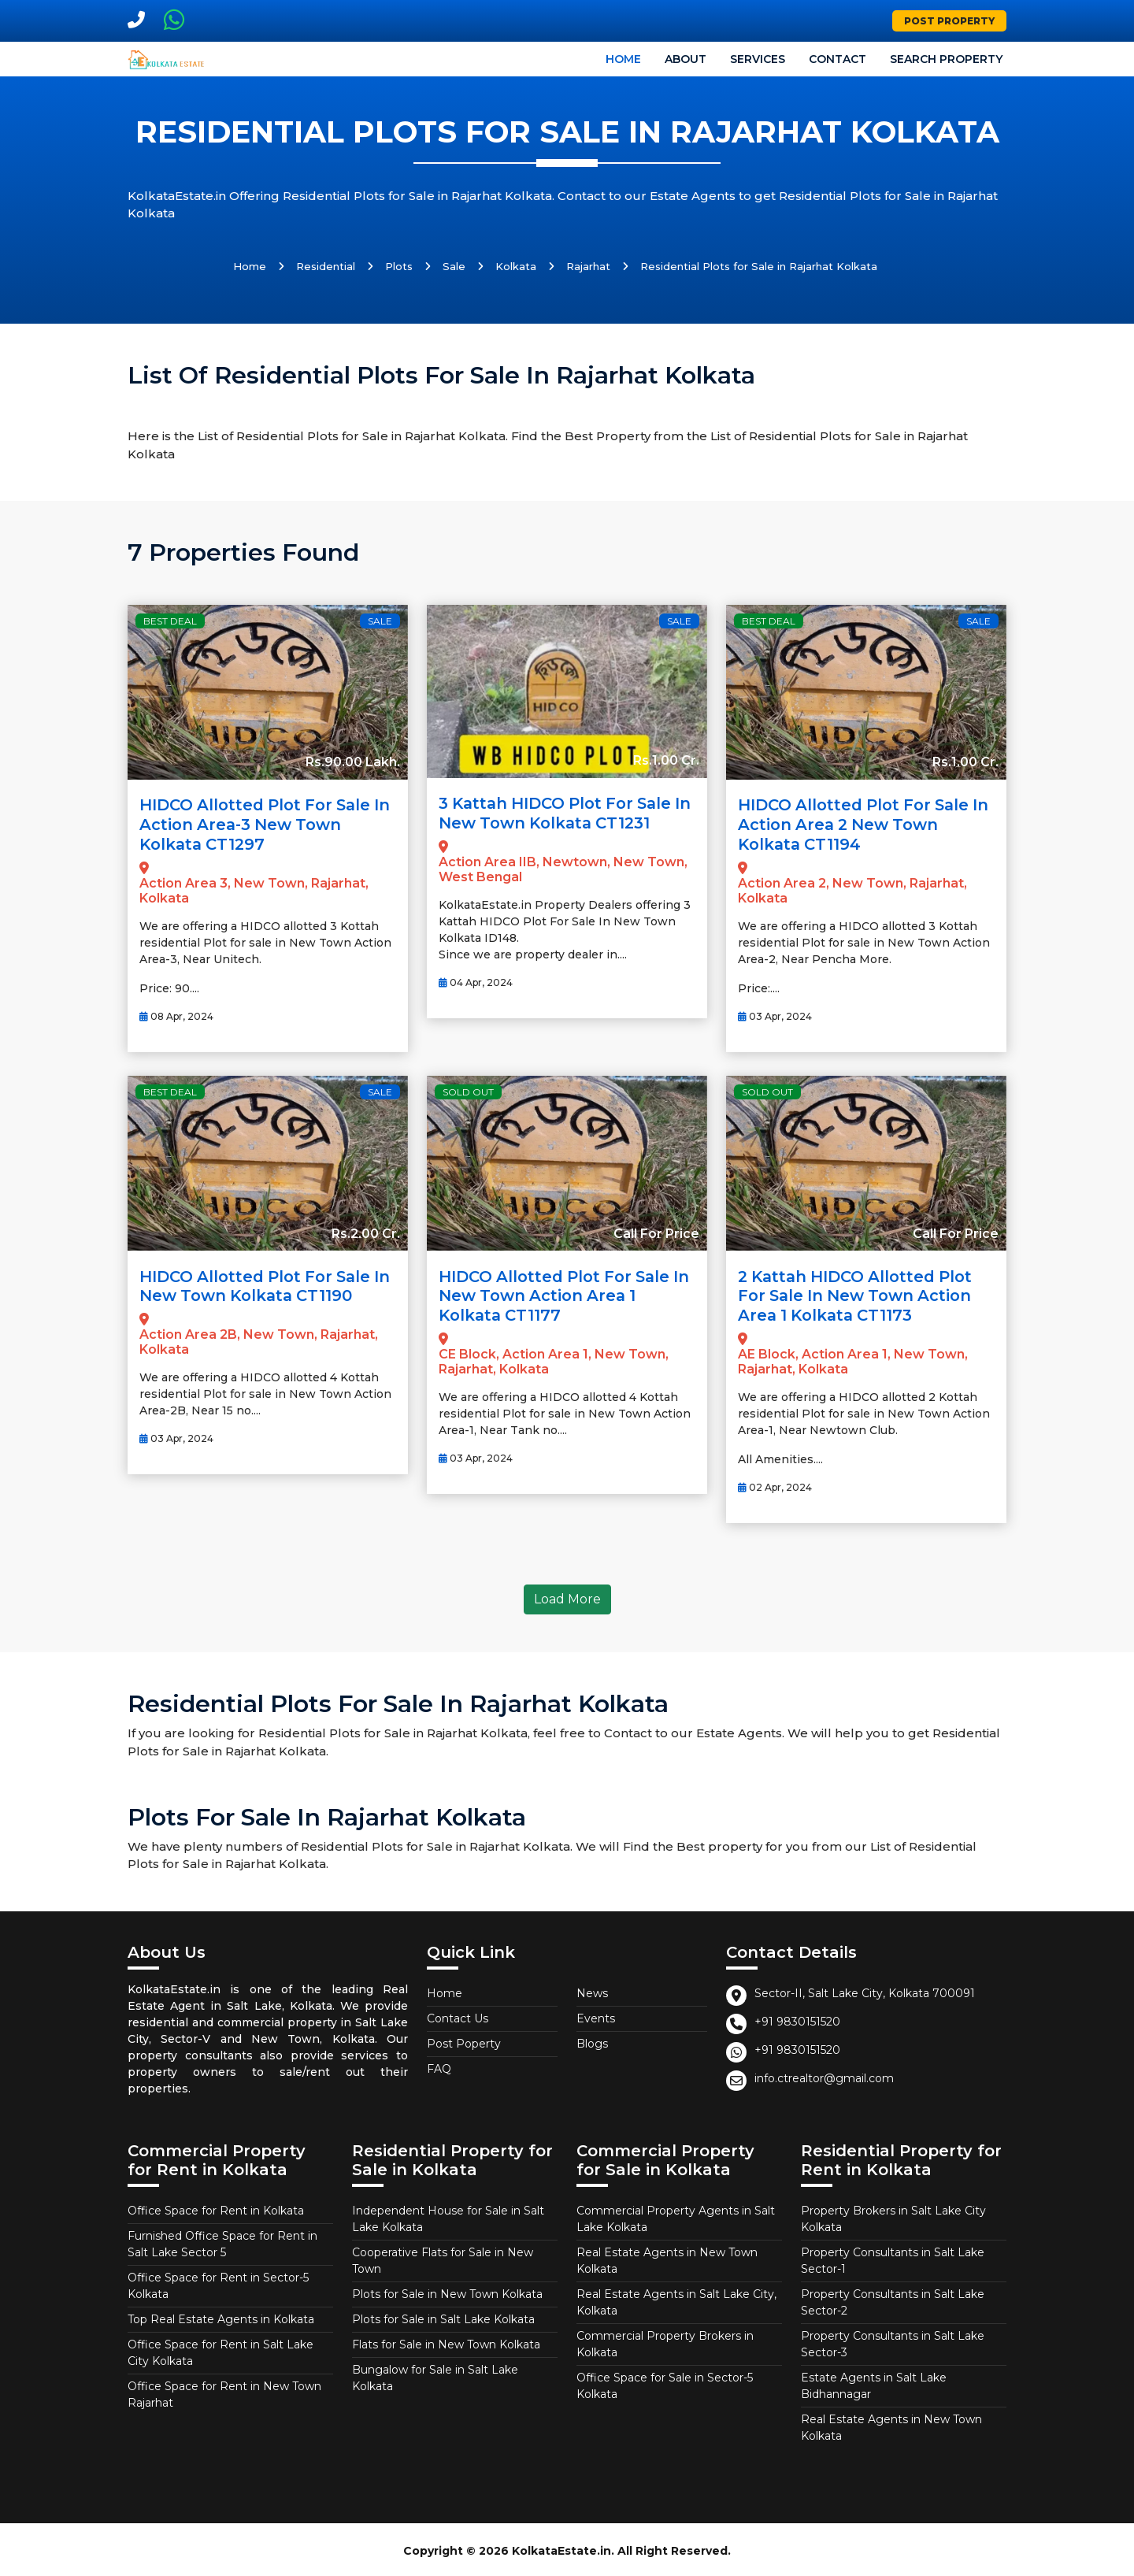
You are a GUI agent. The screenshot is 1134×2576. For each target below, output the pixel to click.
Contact (837, 59)
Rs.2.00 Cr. (366, 1231)
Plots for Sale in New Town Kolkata (447, 2291)
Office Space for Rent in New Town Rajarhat (224, 2391)
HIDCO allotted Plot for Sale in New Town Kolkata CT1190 (258, 1284)
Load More (567, 1595)
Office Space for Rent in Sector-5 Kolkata (218, 2282)
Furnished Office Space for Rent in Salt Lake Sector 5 (222, 2241)
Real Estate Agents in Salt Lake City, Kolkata (676, 2299)
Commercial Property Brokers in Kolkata (665, 2341)
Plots (399, 266)
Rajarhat (588, 266)
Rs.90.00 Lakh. (353, 761)
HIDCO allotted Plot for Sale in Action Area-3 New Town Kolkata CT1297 (258, 823)
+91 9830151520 (797, 2018)
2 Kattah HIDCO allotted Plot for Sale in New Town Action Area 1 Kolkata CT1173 (859, 1293)
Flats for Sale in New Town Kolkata (446, 2341)
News (592, 1990)
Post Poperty (464, 2040)
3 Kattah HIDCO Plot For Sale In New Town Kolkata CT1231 (560, 813)
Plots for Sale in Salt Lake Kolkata (443, 2316)
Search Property (946, 59)
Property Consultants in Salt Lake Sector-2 (892, 2299)
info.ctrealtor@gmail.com (824, 2075)
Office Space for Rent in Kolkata (216, 2207)
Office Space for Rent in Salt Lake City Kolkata (220, 2349)
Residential (325, 266)
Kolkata (515, 266)
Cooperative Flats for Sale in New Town (442, 2257)
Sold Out (468, 1090)
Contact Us (457, 2015)
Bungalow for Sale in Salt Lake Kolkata (435, 2374)
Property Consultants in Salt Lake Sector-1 (892, 2257)
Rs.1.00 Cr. (666, 760)
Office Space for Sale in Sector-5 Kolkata (664, 2382)
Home (623, 59)
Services (757, 59)
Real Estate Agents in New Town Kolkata (667, 2257)
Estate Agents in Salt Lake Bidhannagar (874, 2382)
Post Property (949, 21)
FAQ (439, 2066)
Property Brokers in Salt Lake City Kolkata (893, 2215)
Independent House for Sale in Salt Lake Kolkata (448, 2215)
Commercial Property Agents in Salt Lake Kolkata (675, 2215)
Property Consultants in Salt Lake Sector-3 (892, 2341)
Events (595, 2015)
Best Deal (170, 621)
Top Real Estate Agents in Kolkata (221, 2316)
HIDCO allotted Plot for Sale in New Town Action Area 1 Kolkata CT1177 (557, 1293)
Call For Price (656, 1231)
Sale (454, 266)
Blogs (592, 2040)
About (685, 59)
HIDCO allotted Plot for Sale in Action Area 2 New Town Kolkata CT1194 (857, 823)
